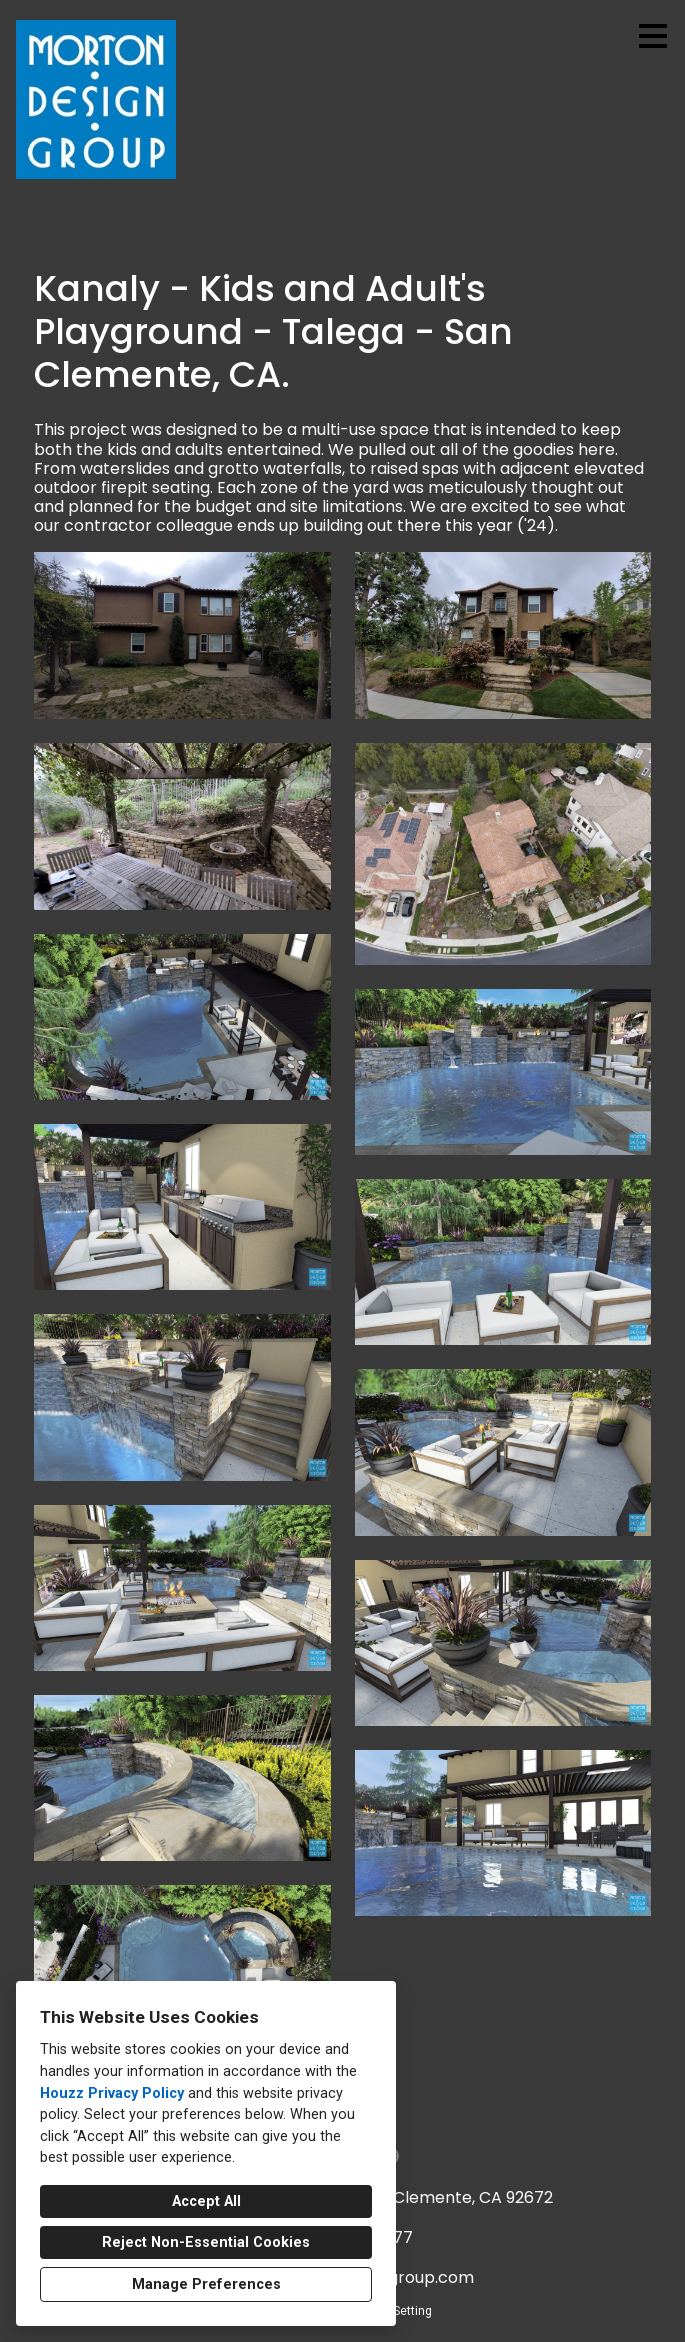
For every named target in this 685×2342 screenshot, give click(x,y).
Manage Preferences (206, 2284)
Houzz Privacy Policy (112, 2093)
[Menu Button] (653, 36)
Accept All (206, 2201)
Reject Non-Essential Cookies (206, 2242)
